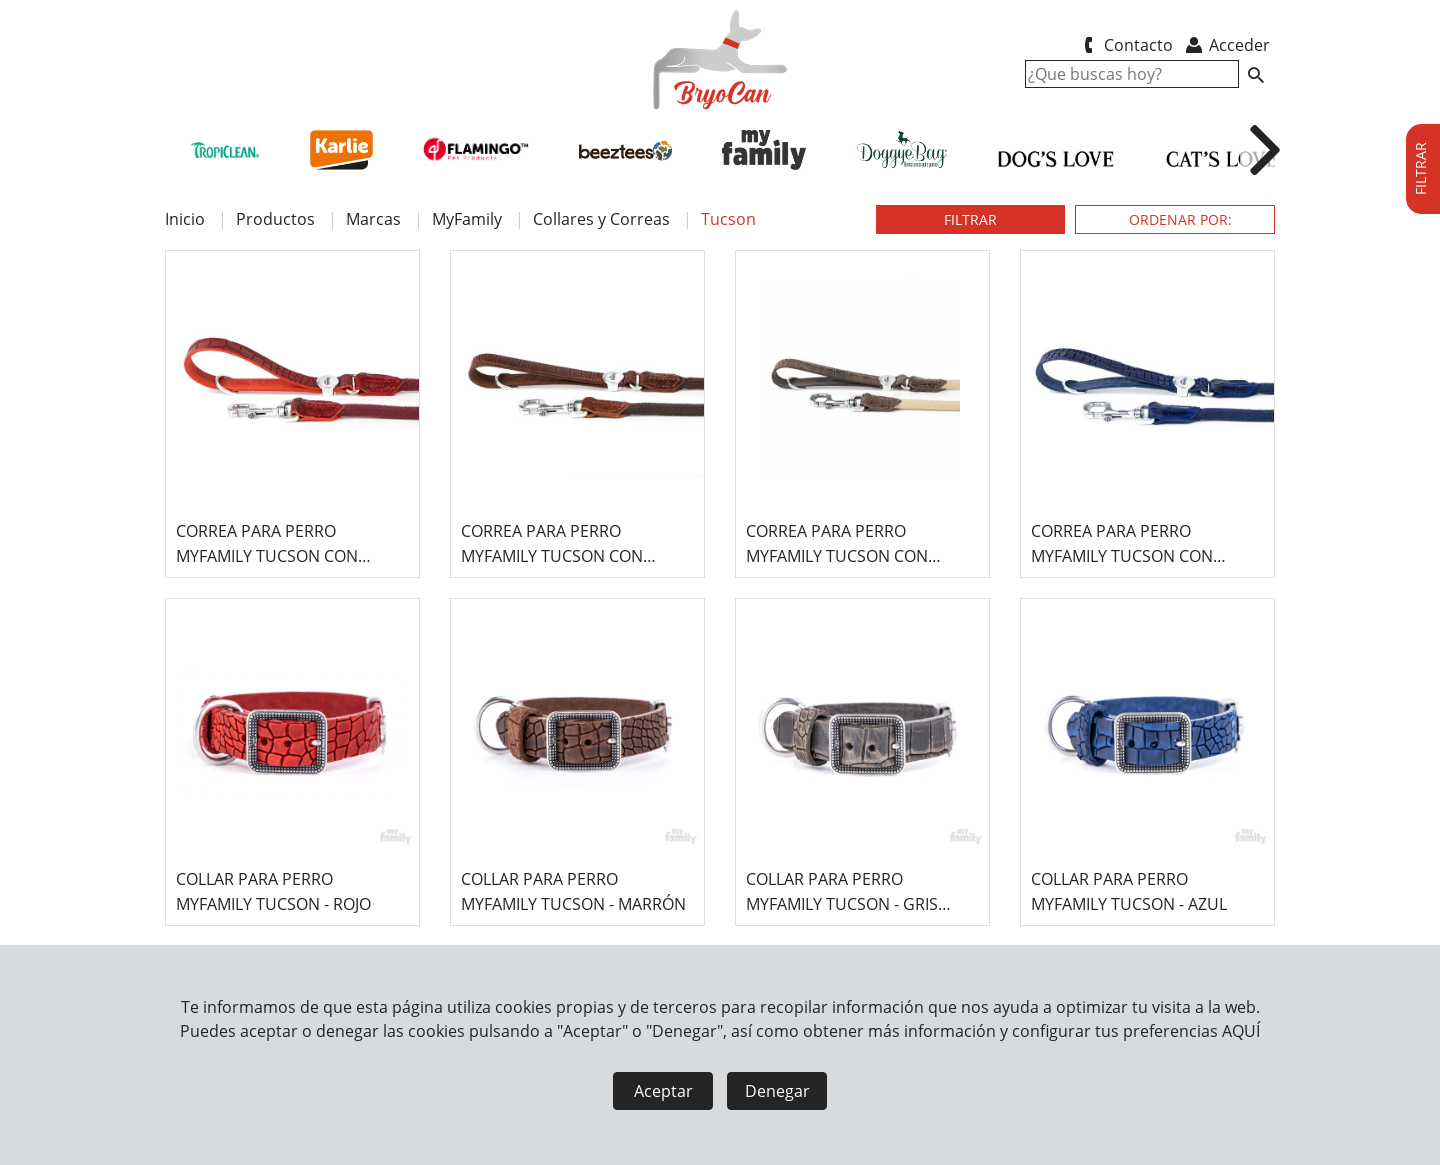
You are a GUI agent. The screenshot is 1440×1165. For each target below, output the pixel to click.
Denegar (777, 1091)
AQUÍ (1241, 1031)
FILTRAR (970, 219)
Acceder (1226, 45)
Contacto (1124, 45)
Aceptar (663, 1091)
